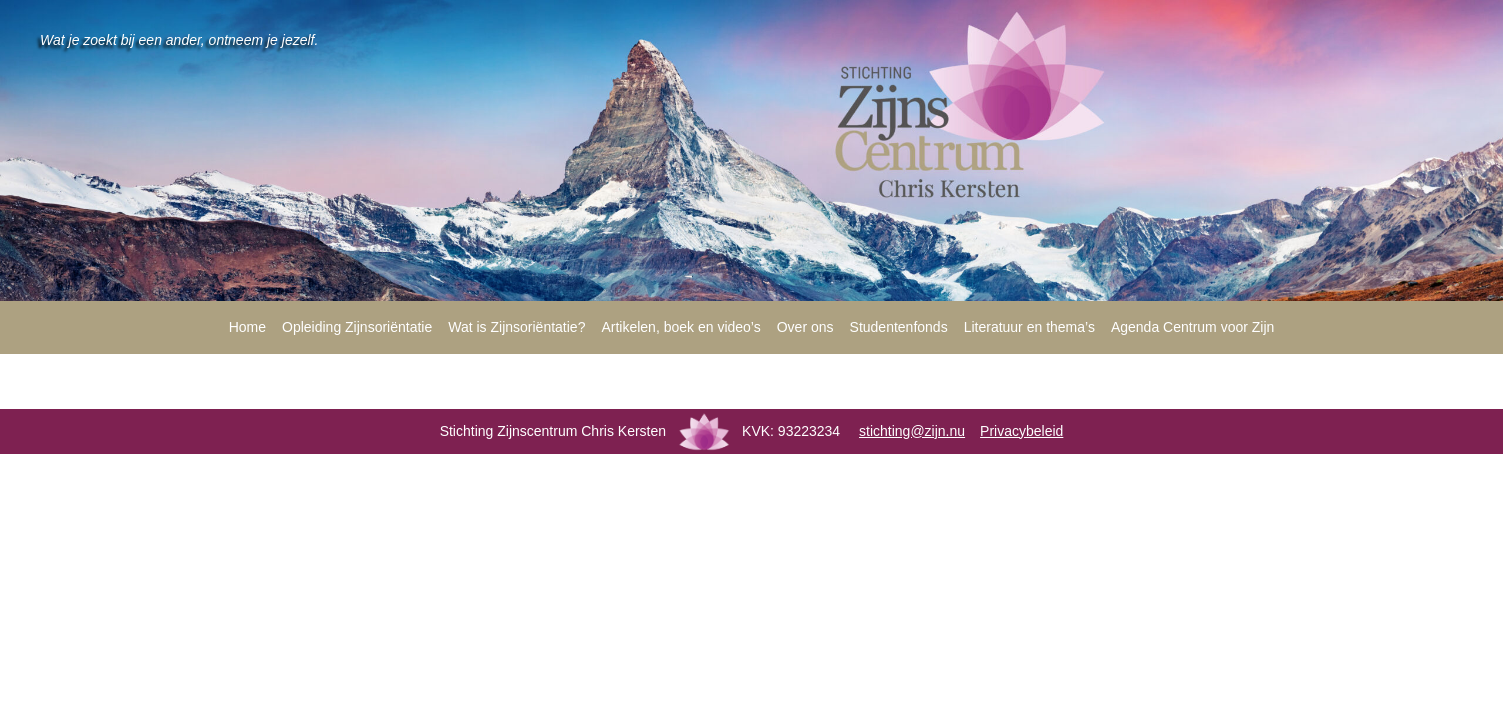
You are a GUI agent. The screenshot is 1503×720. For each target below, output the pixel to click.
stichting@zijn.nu (912, 431)
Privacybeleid (1021, 431)
